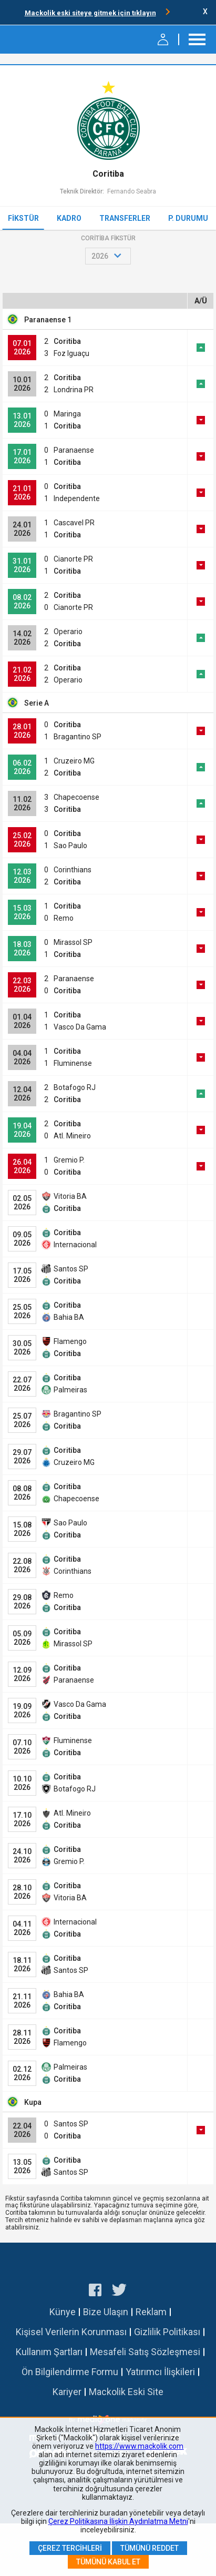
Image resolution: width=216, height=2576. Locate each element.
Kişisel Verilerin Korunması (71, 2331)
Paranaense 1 (47, 319)
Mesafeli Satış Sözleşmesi (145, 2351)
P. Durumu (188, 218)
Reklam (151, 2311)
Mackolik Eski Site (126, 2391)
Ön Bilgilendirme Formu (70, 2371)
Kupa (33, 2102)
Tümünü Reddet (149, 2548)
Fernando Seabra (131, 191)
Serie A (36, 703)
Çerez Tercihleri (70, 2548)
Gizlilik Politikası (167, 2331)
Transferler (124, 218)
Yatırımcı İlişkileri (160, 2371)
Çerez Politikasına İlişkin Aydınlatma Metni (118, 2521)
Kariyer (67, 2391)
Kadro (69, 218)
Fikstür (23, 218)
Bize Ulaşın (105, 2311)
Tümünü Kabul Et (108, 2562)
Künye (62, 2311)
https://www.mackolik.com (139, 2446)
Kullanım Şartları (49, 2351)
